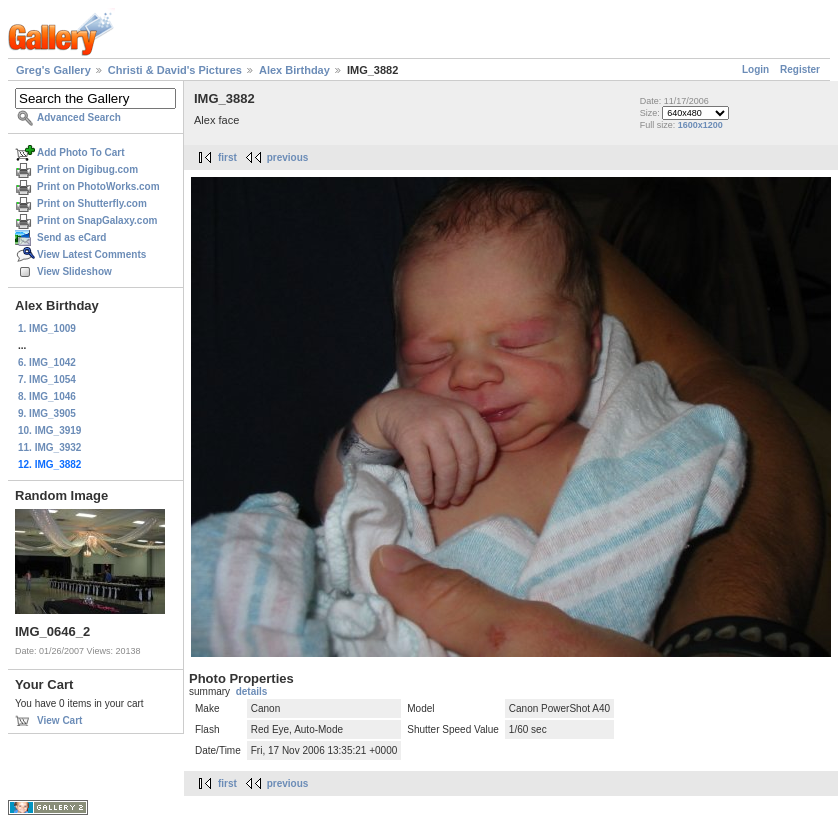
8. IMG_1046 (47, 396)
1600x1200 (700, 125)
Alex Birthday (294, 70)
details (252, 691)
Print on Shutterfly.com (92, 203)
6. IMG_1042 (47, 362)
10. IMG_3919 (49, 430)
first (227, 157)
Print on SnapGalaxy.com (97, 220)
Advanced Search (79, 117)
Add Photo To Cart (81, 152)
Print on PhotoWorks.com (98, 186)
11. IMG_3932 (49, 447)
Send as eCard (71, 237)
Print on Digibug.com (87, 169)
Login (755, 69)
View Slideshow (74, 271)
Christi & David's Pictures (175, 70)
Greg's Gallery (53, 70)
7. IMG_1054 (47, 379)
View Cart (59, 720)
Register (800, 69)
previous (288, 157)
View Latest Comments (91, 254)
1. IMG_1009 (47, 328)
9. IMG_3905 (47, 413)
